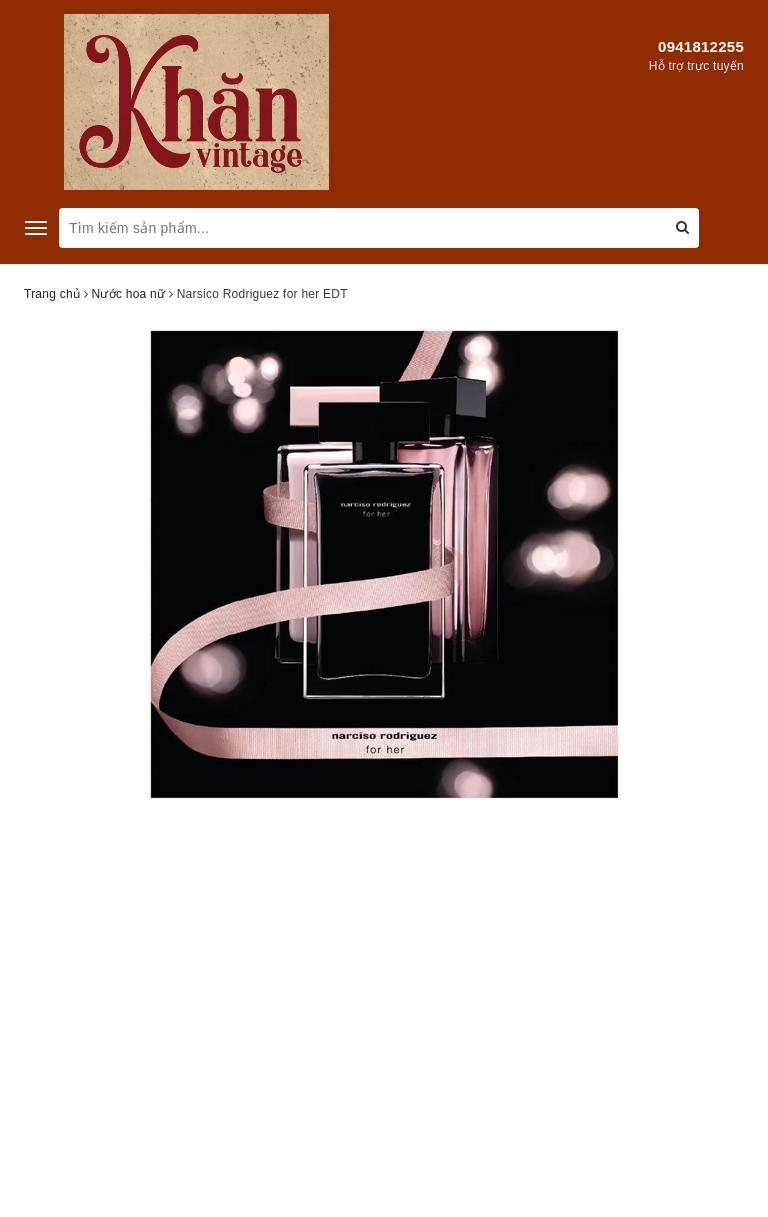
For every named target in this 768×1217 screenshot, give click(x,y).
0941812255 (701, 46)
